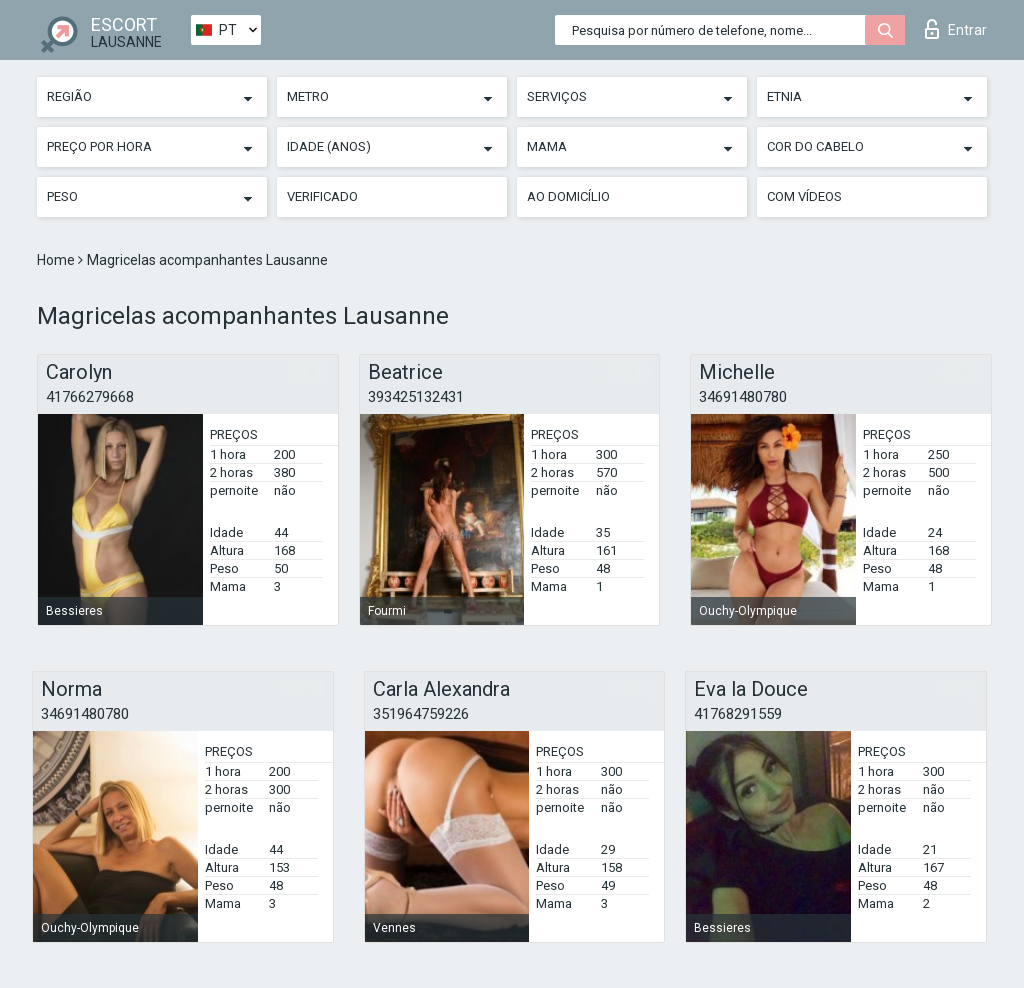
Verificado (322, 196)
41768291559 (738, 714)
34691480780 (743, 397)
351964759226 (421, 714)
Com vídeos (804, 196)
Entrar (956, 29)
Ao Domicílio (568, 196)
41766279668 (90, 397)
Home (57, 260)
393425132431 (416, 397)
